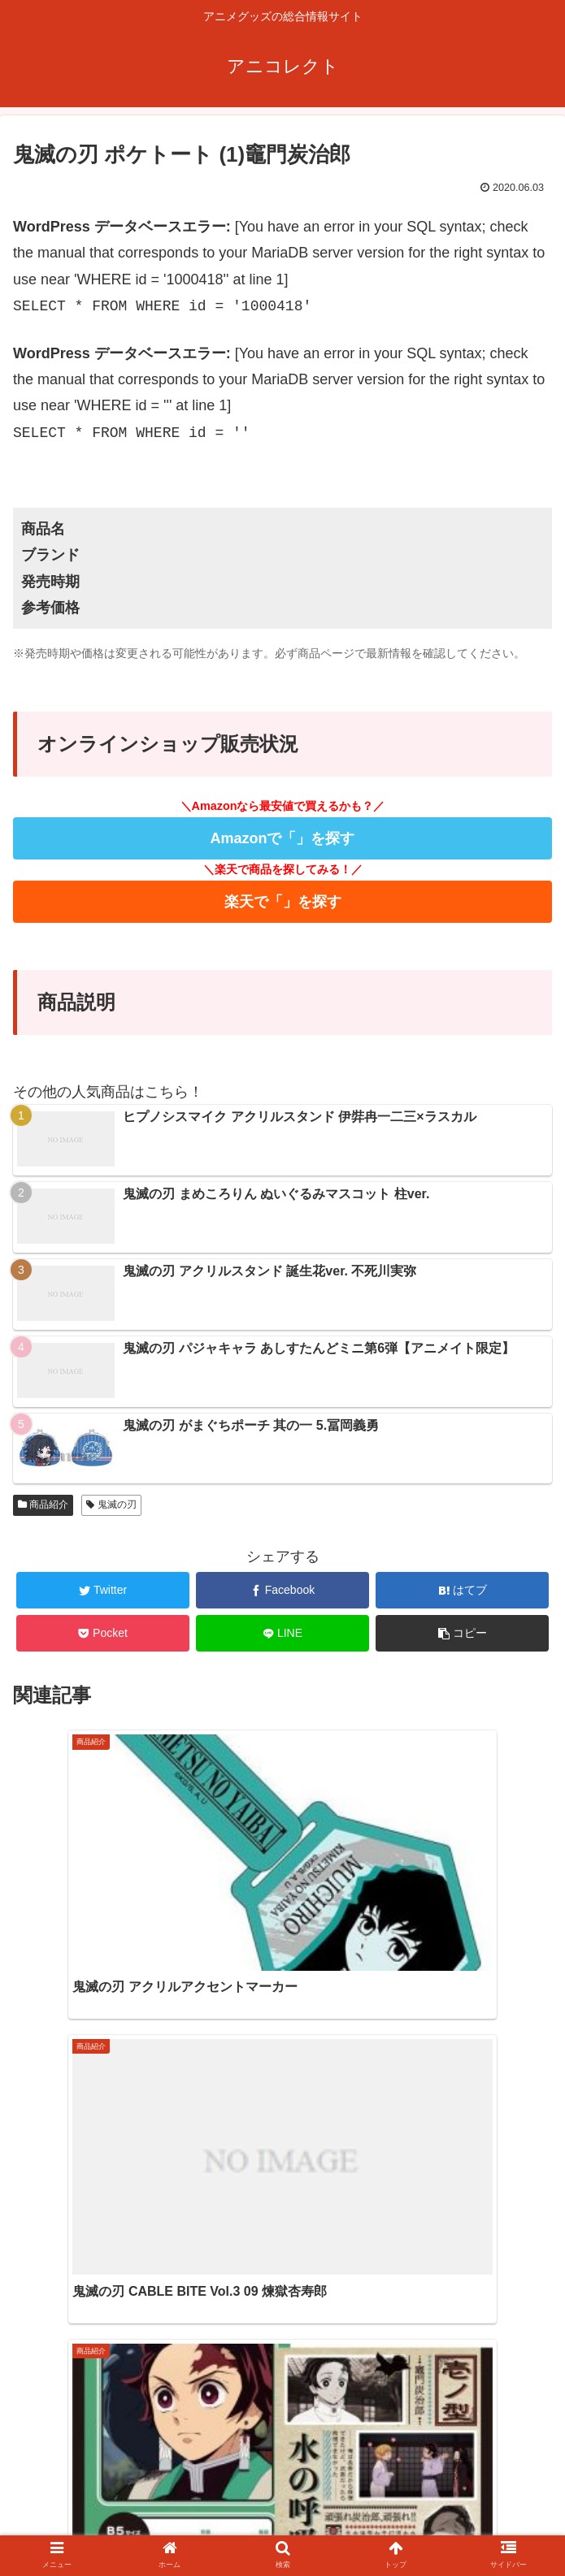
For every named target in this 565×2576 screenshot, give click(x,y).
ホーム (145, 2529)
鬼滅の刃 (111, 1504)
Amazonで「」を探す (282, 838)
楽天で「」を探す (282, 902)
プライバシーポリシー (420, 2529)
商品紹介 (43, 1504)
